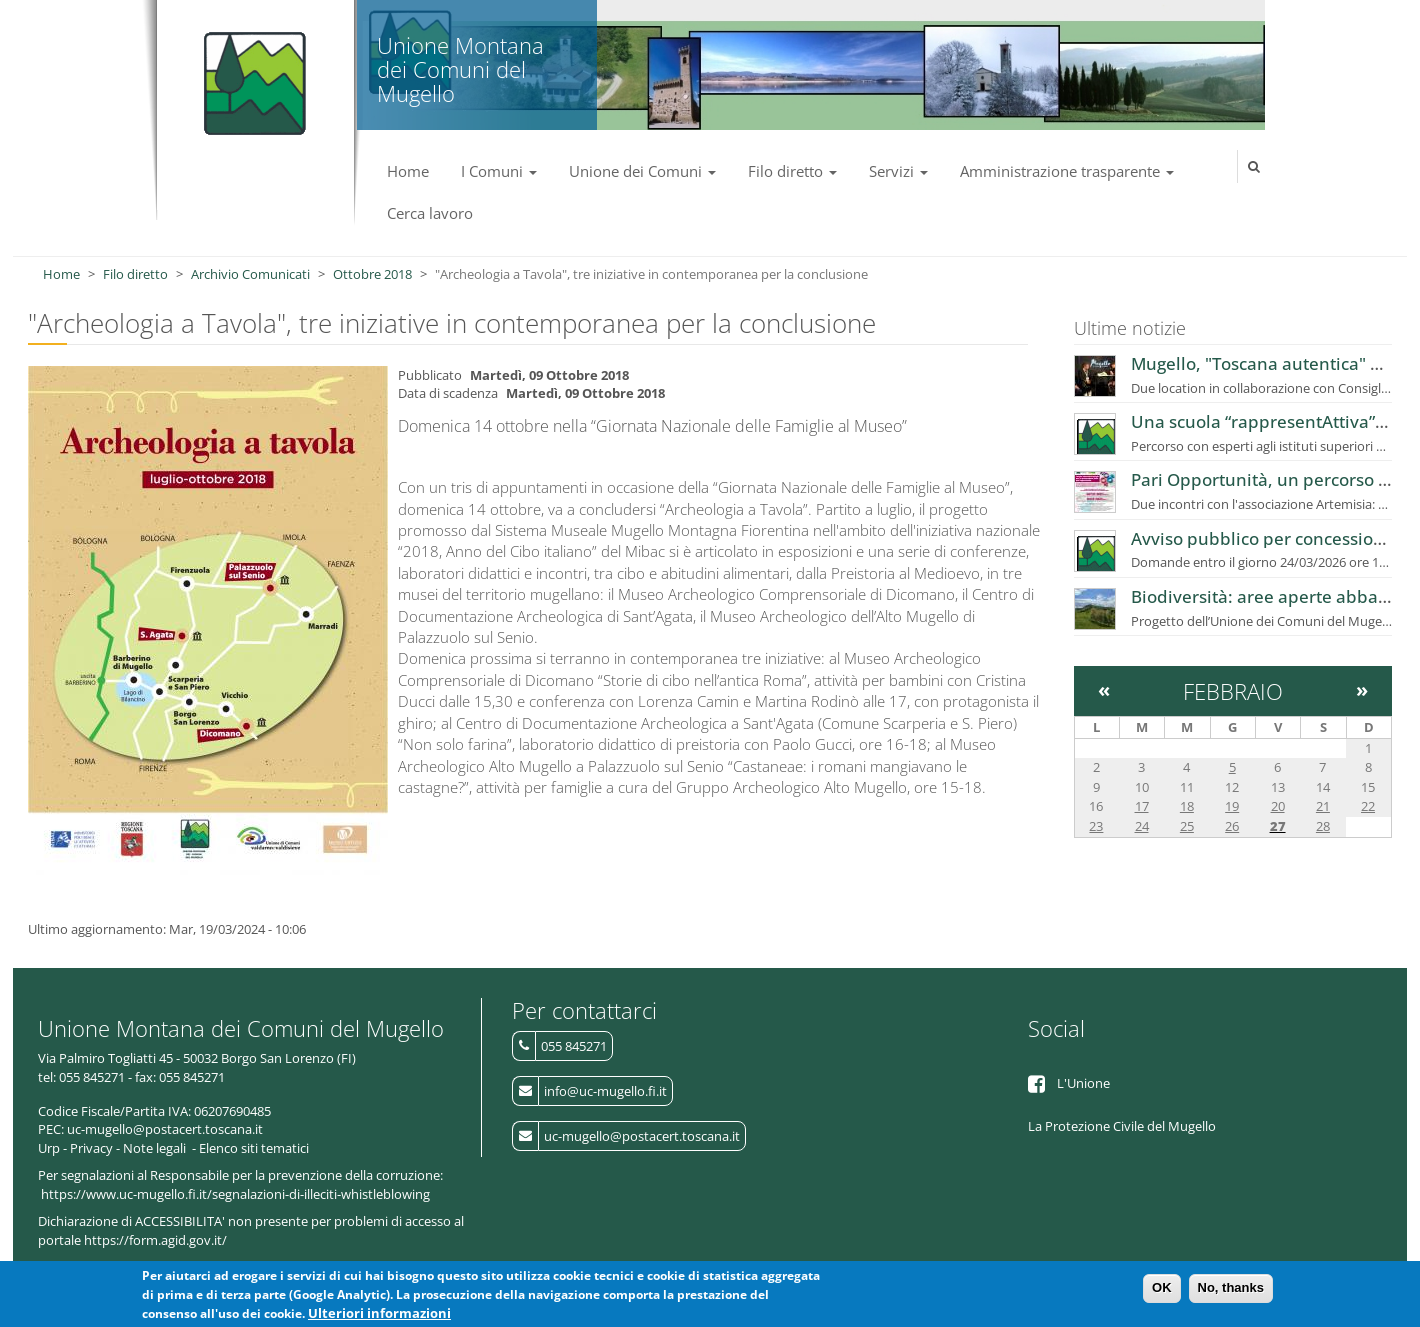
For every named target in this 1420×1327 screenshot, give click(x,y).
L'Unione (1083, 1083)
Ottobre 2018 (372, 274)
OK (1162, 1288)
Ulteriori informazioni (379, 1313)
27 (1278, 826)
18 (1187, 806)
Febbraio (1233, 691)
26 (1232, 826)
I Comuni (499, 171)
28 (1323, 826)
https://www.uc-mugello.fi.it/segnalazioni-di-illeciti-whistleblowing (235, 1194)
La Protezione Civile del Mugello (1122, 1126)
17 (1142, 806)
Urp (49, 1148)
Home (408, 171)
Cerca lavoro (430, 213)
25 (1187, 826)
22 (1368, 806)
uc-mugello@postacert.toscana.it (642, 1136)
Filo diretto (792, 171)
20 (1278, 806)
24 (1142, 826)
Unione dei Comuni (642, 171)
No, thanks (1231, 1288)
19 (1232, 806)
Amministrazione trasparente (1067, 171)
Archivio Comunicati (250, 274)
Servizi (898, 171)
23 (1096, 826)
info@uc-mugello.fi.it (605, 1091)
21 (1323, 806)
